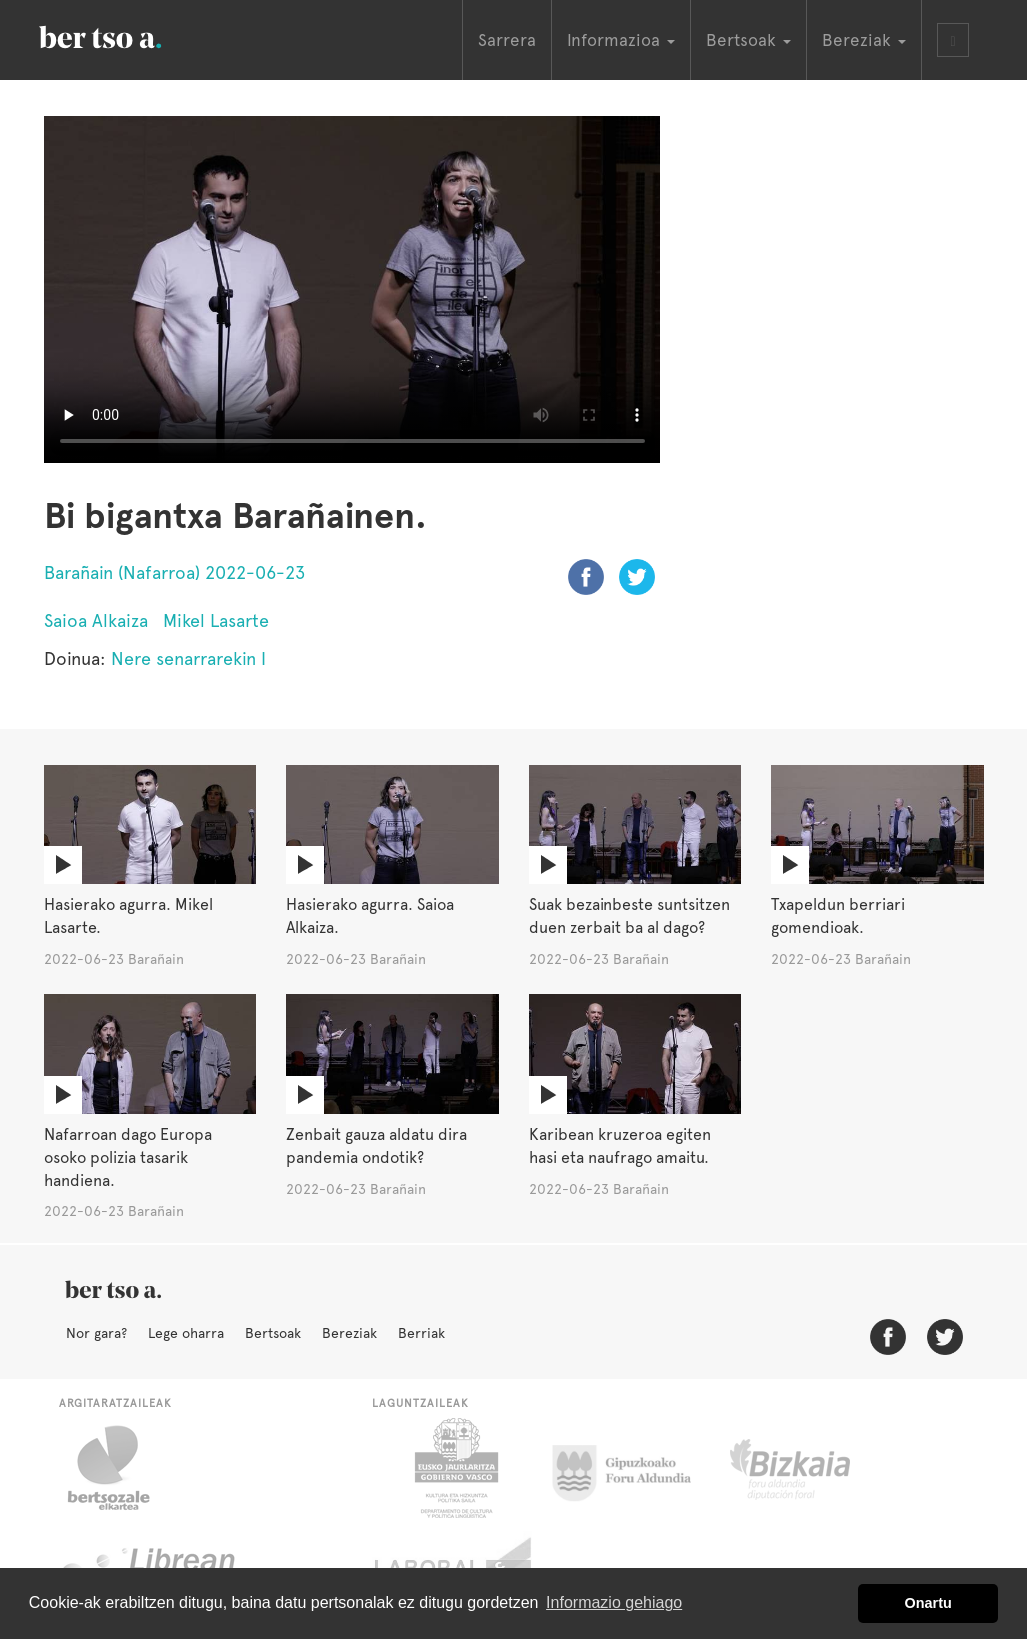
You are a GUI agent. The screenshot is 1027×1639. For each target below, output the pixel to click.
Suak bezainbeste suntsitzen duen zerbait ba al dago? (629, 916)
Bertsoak (273, 1333)
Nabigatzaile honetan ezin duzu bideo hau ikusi (352, 289)
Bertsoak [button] (748, 40)
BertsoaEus (129, 35)
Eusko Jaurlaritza (454, 1468)
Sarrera (507, 40)
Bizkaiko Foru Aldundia (812, 1468)
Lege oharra (186, 1333)
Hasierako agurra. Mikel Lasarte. (128, 916)
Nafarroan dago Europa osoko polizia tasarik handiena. (128, 1157)
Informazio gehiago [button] (614, 1602)
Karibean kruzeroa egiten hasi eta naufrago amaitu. (620, 1146)
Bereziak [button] (864, 40)
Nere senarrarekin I (188, 658)
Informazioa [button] (621, 40)
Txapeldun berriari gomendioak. (838, 916)
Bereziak (349, 1333)
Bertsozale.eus (121, 1468)
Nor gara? (96, 1333)
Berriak (421, 1333)
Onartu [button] (928, 1603)
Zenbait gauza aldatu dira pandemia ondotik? (376, 1146)
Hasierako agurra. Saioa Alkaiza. (370, 916)
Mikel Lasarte (216, 620)
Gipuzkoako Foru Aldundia (633, 1468)
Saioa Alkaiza (96, 620)
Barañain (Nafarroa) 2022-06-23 (174, 572)
